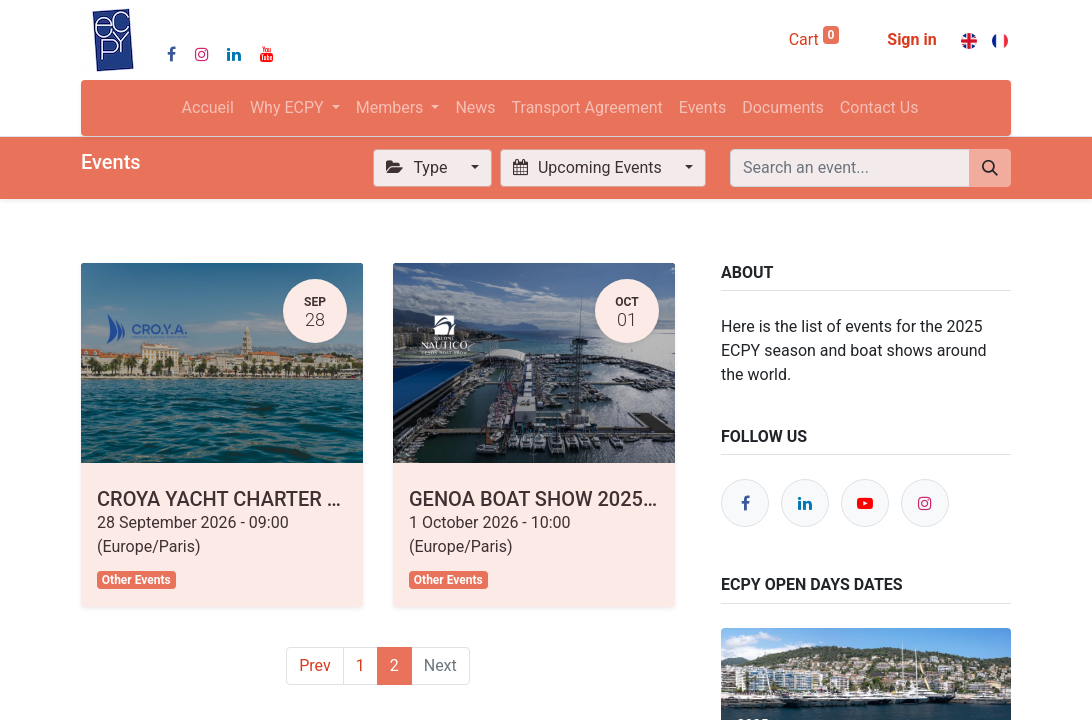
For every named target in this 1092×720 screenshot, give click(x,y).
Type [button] (418, 167)
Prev (315, 665)
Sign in (911, 39)
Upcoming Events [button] (589, 167)
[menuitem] (208, 108)
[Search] (990, 168)
